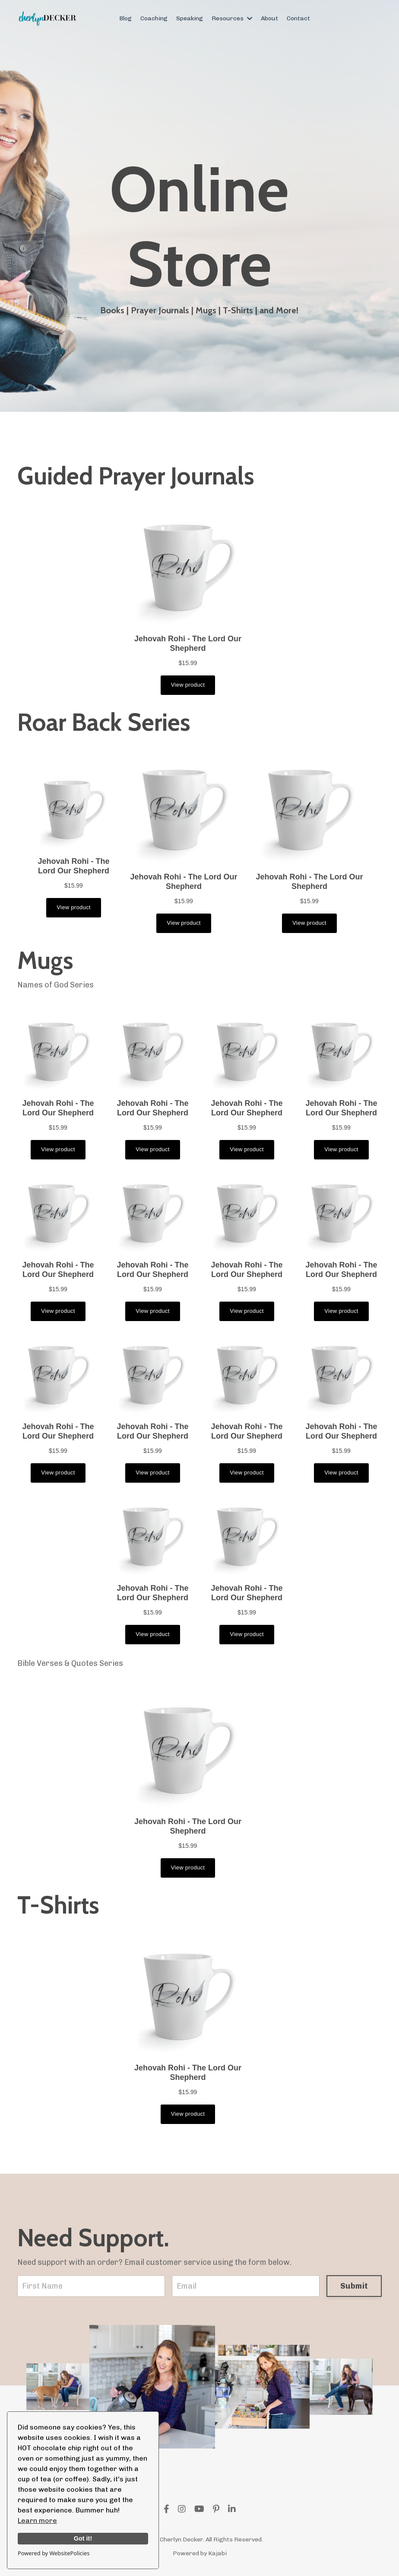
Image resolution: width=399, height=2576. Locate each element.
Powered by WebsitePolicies (53, 2553)
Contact (298, 18)
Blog (125, 18)
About (269, 18)
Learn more (37, 2520)
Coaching (154, 18)
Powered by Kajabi (200, 2553)
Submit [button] (354, 2286)
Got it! (83, 2538)
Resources (232, 18)
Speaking (189, 18)
